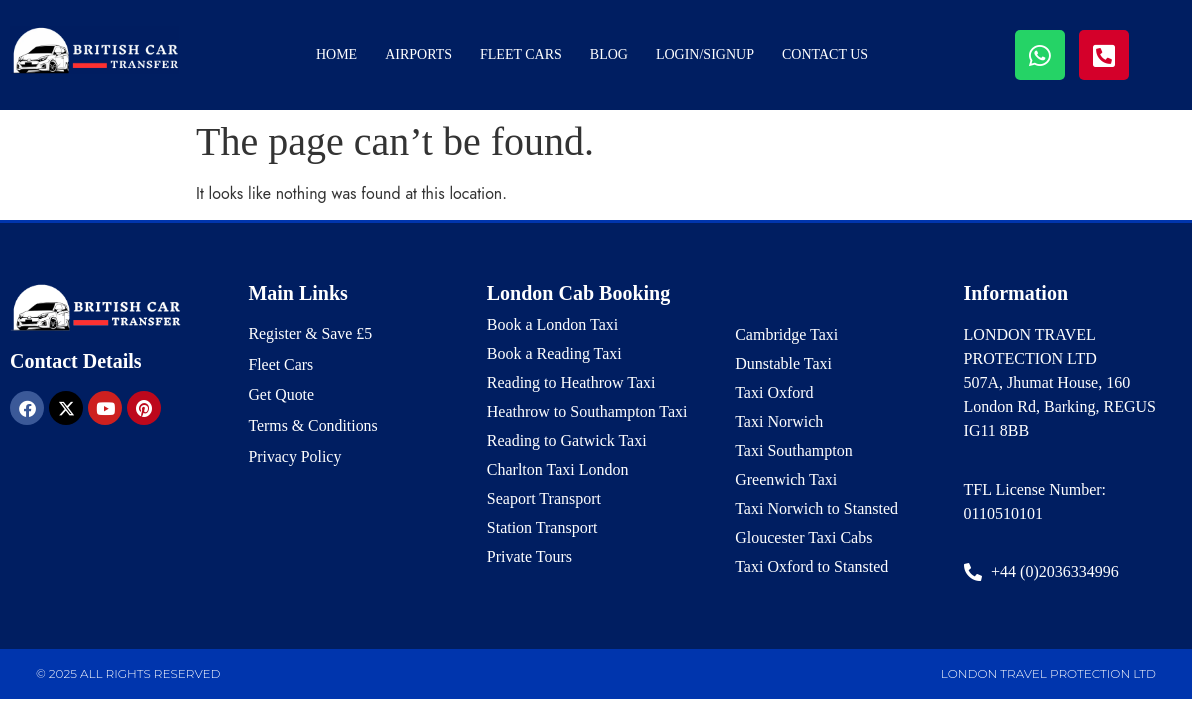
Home (336, 54)
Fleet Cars (521, 54)
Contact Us (825, 54)
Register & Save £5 (310, 333)
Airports (418, 54)
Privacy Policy (295, 457)
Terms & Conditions (313, 426)
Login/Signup (705, 54)
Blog (609, 54)
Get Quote (281, 395)
